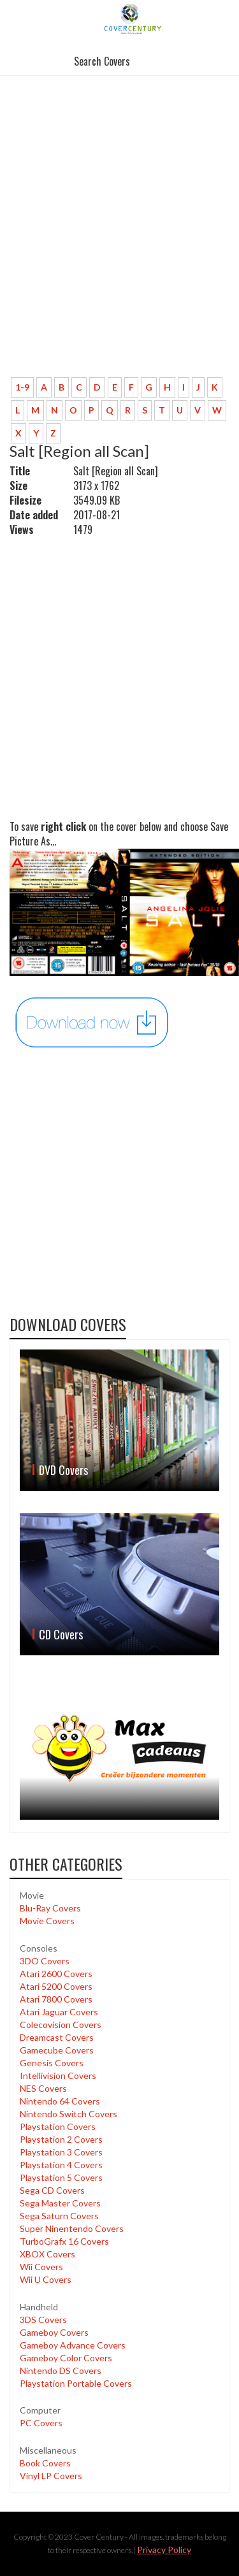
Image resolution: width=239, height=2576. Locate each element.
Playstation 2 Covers (61, 2139)
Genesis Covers (51, 2062)
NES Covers (43, 2088)
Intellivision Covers (58, 2075)
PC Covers (41, 2422)
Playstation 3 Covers (61, 2152)
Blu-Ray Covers (50, 1908)
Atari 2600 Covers (56, 1973)
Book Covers (45, 2462)
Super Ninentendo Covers (72, 2228)
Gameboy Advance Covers (73, 2345)
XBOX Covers (47, 2254)
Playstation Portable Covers (76, 2383)
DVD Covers (63, 1470)
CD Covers (61, 1634)
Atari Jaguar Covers (59, 2011)
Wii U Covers (45, 2279)
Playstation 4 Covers (61, 2164)
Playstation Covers (58, 2126)
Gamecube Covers (57, 2050)
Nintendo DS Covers (60, 2370)
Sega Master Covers (60, 2203)
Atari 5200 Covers (56, 1986)
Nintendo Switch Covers (68, 2113)
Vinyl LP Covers (51, 2475)
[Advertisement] (119, 241)
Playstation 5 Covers (61, 2177)
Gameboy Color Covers (66, 2357)
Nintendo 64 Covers (60, 2101)
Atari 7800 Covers (56, 1999)
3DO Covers (44, 1960)
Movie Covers (47, 1920)
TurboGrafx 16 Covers (64, 2241)
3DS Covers (43, 2319)
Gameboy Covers (54, 2332)
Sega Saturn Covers (59, 2215)
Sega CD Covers (52, 2190)
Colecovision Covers (60, 2024)
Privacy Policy (164, 2549)
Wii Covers (41, 2266)
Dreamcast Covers (57, 2037)
